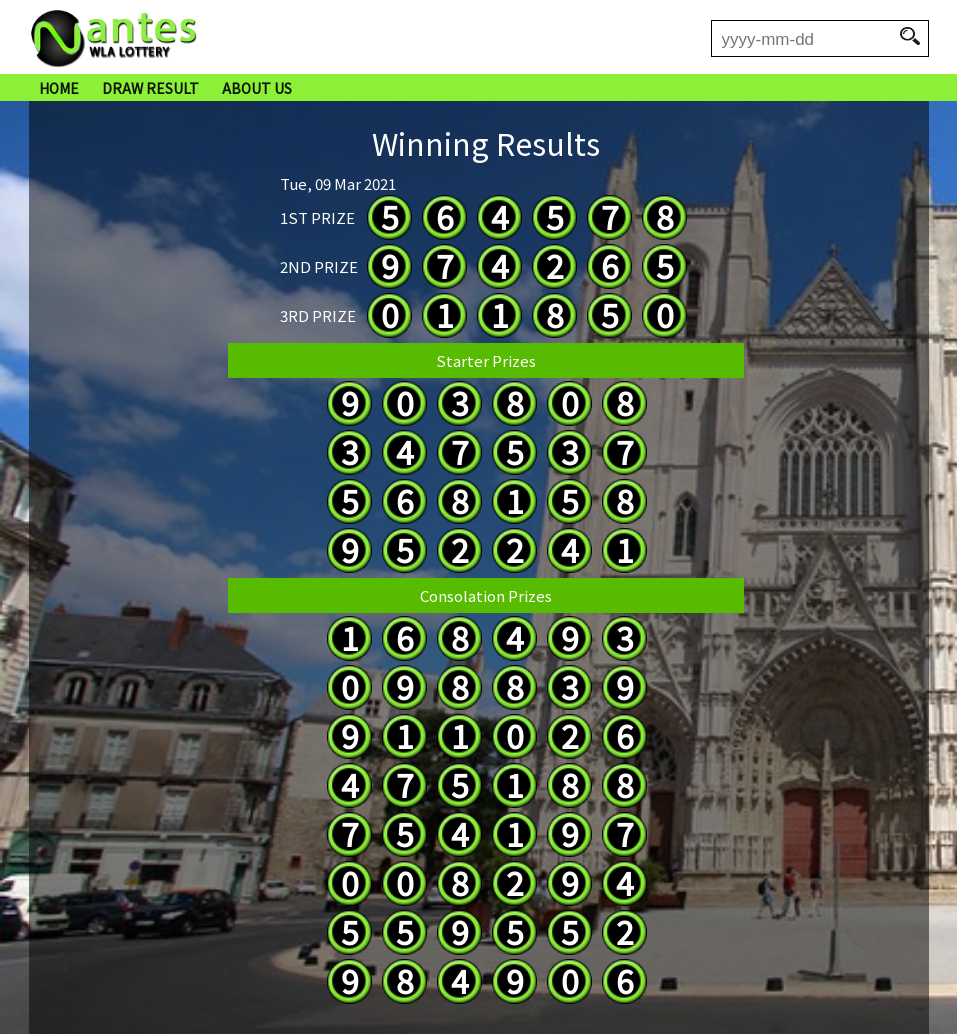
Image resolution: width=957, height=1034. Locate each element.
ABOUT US (257, 88)
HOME (59, 88)
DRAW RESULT (150, 88)
